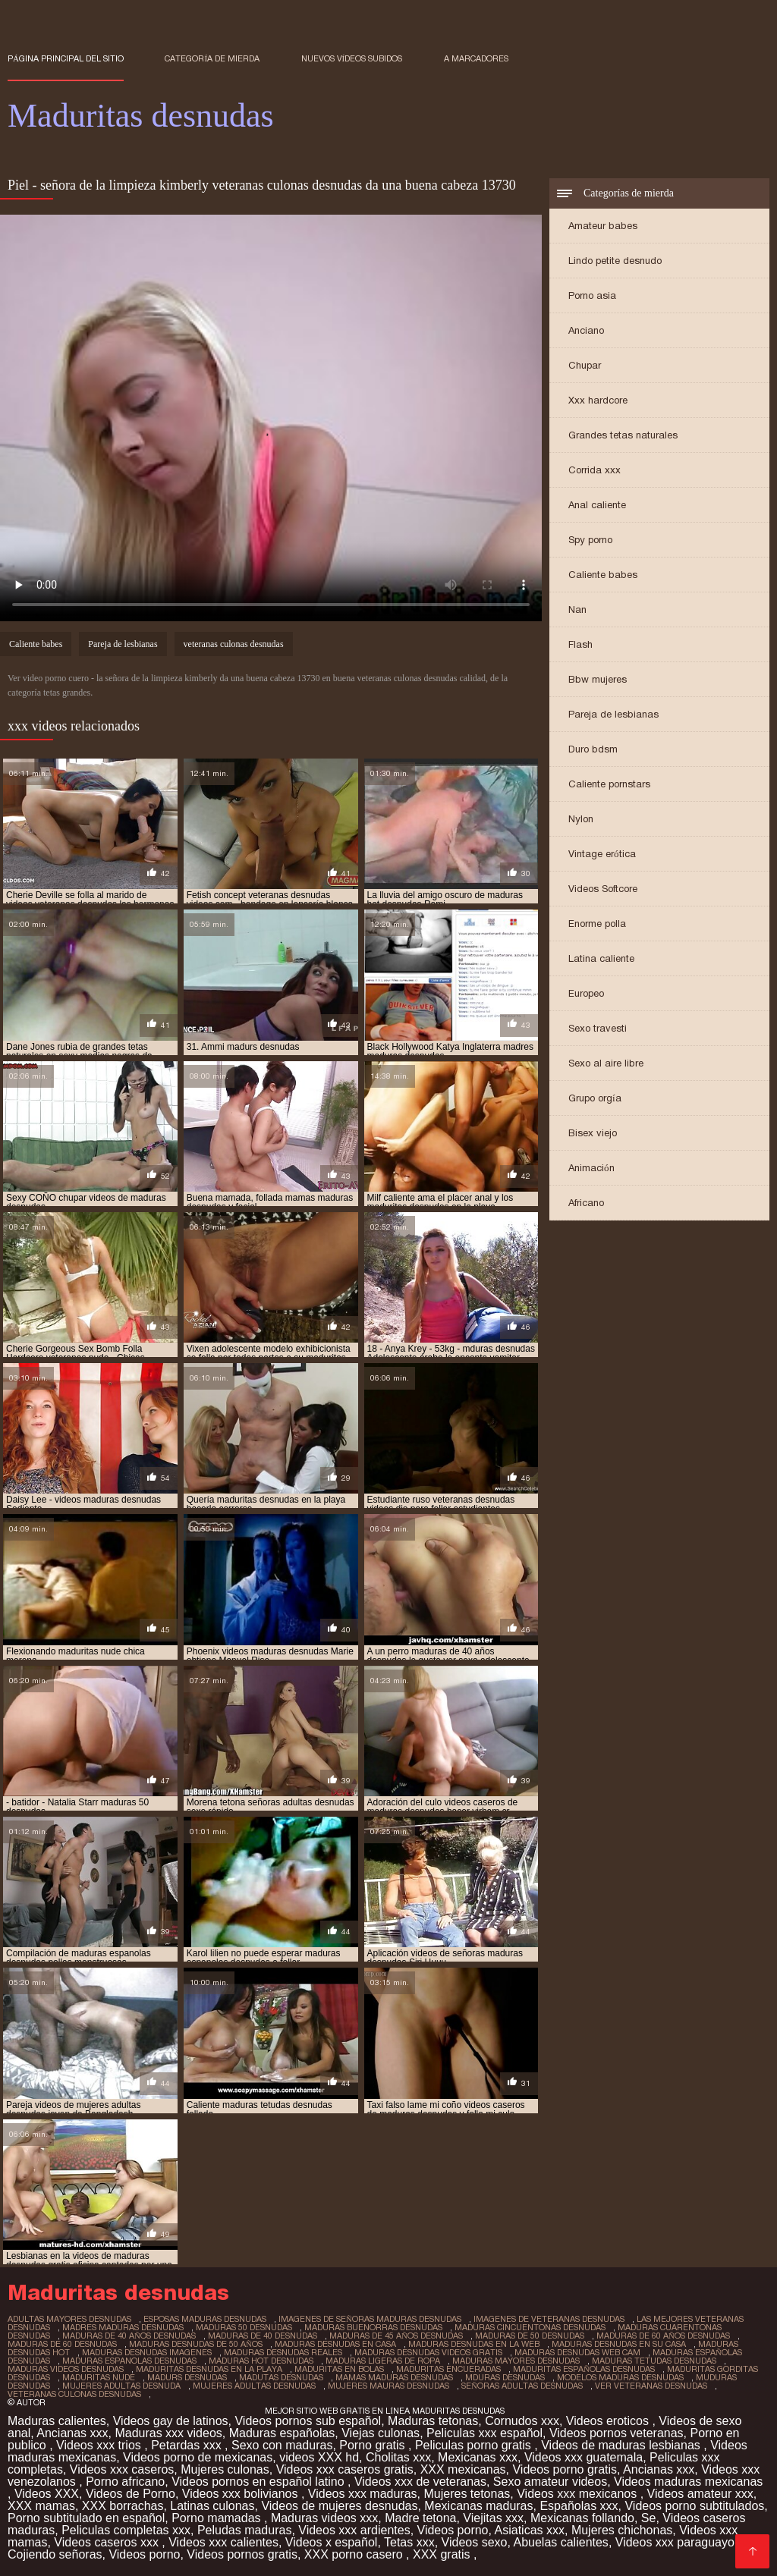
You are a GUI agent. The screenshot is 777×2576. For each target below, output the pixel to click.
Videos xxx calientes (223, 2542)
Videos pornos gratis (242, 2554)
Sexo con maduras (281, 2445)
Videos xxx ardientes (354, 2530)
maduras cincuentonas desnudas (530, 2327)
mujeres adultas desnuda (121, 2385)
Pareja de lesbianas (613, 714)
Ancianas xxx (72, 2433)
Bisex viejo (592, 1133)
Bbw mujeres (597, 679)
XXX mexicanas (463, 2469)
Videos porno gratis (564, 2469)
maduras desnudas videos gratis (428, 2352)
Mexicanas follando (582, 2518)
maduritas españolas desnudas (584, 2368)
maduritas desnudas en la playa (209, 2368)
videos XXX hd (319, 2457)
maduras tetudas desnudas (654, 2360)
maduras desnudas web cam (577, 2352)
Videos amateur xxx (700, 2493)
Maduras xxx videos (168, 2433)
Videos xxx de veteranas (420, 2481)
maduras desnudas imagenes (147, 2352)
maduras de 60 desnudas (62, 2343)
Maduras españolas (282, 2433)
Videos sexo (475, 2542)
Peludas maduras (244, 2530)
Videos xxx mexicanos (578, 2493)
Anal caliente (597, 504)
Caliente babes (602, 574)
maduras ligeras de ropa (383, 2360)
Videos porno (453, 2530)
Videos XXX (46, 2493)
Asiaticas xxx (530, 2530)
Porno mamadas (217, 2518)
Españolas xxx (578, 2505)
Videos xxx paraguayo (676, 2542)
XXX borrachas (123, 2505)
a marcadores (476, 58)
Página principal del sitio (66, 58)
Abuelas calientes (560, 2542)
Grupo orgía (594, 1098)
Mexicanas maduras (478, 2505)
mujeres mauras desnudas (388, 2385)
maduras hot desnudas (261, 2360)
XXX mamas (41, 2505)
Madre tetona (420, 2518)
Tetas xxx (409, 2542)
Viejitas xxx (493, 2518)
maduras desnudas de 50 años (196, 2343)
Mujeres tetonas (466, 2493)
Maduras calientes (57, 2420)
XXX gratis (443, 2554)
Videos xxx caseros (122, 2469)
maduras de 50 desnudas (529, 2335)
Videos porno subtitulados (694, 2505)
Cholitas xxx (398, 2457)
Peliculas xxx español (484, 2433)
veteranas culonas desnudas (234, 644)
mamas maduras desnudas (394, 2377)
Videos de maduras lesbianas (622, 2445)
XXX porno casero (355, 2554)
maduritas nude (98, 2377)
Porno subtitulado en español (86, 2518)
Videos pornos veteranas (616, 2433)
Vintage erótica (602, 853)
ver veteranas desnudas (651, 2385)
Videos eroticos (609, 2420)
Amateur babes (602, 225)
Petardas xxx (188, 2445)
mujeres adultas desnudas (254, 2385)
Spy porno (590, 539)
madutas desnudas (281, 2377)
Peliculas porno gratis (474, 2445)
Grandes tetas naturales (623, 435)
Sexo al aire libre (605, 1063)
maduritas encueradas (448, 2368)
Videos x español (331, 2542)
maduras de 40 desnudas (262, 2335)
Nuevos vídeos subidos (352, 58)
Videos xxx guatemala (583, 2457)
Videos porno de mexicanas (197, 2457)
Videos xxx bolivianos (241, 2493)
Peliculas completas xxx (125, 2530)
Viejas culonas (380, 2433)
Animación (591, 1167)
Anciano (586, 330)
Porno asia (592, 295)
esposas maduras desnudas (204, 2318)
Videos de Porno (130, 2493)
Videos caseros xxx (108, 2542)
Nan (577, 609)
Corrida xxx (594, 470)
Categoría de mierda (212, 58)
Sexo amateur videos (550, 2481)
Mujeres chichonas (621, 2530)
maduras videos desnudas (66, 2368)
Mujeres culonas (225, 2469)
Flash (580, 644)
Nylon (580, 819)
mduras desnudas (505, 2377)
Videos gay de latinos (170, 2420)
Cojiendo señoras (55, 2554)
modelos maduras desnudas (620, 2377)
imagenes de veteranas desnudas (548, 2318)
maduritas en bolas (339, 2368)
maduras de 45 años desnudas (396, 2335)
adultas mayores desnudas (69, 2318)
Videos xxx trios (100, 2445)
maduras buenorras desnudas (373, 2327)
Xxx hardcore (598, 400)
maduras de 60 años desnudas (663, 2335)
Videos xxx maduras (362, 2493)
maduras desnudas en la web (473, 2343)
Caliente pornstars (609, 784)
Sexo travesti (597, 1028)
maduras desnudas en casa (335, 2343)
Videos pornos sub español (307, 2420)
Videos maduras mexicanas (688, 2481)
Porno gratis (373, 2445)
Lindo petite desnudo (615, 260)
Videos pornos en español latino (259, 2481)
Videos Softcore (602, 888)
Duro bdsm (593, 749)
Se (648, 2518)
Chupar (584, 365)
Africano (586, 1202)
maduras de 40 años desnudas (129, 2335)
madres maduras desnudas (123, 2327)
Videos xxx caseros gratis (345, 2469)
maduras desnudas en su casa (619, 2343)
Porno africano (125, 2481)
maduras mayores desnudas (516, 2360)
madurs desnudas (187, 2377)
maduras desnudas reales (283, 2352)
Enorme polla (597, 923)
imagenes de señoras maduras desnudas (369, 2318)
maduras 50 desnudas (244, 2327)
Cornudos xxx (522, 2420)
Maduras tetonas (433, 2420)
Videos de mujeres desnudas (339, 2505)
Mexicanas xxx (477, 2457)
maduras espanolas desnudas (129, 2360)
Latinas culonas (212, 2505)
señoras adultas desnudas (522, 2385)
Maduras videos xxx (324, 2518)
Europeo (586, 993)
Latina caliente (601, 958)
